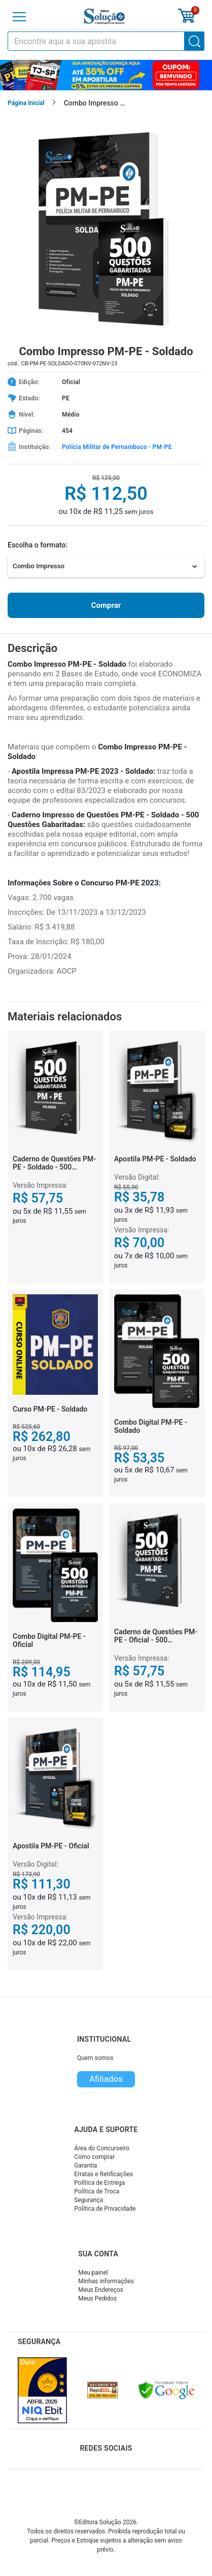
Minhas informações (106, 2281)
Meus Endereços (100, 2290)
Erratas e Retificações (103, 2174)
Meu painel (93, 2273)
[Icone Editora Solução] (104, 16)
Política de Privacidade (104, 2209)
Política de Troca (96, 2191)
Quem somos (95, 2058)
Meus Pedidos (97, 2298)
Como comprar (94, 2157)
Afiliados (106, 2079)
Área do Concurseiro (101, 2148)
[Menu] (19, 16)
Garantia (85, 2165)
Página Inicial (26, 103)
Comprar (106, 605)
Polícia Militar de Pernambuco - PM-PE (117, 447)
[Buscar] (194, 41)
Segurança (88, 2200)
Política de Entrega (99, 2183)
